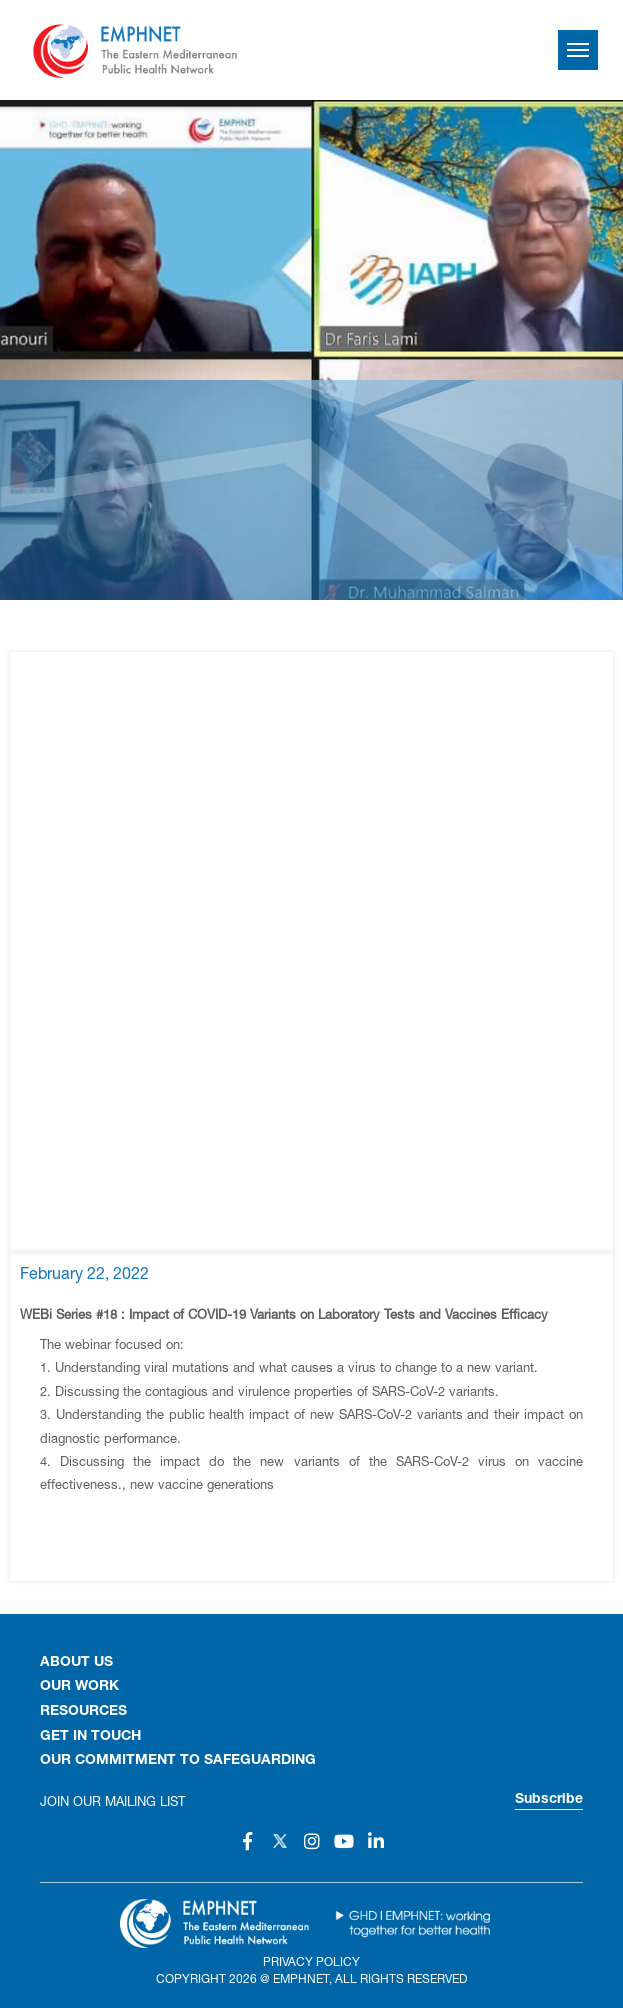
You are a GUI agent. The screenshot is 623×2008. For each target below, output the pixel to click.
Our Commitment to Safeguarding (178, 1761)
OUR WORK (79, 1687)
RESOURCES (83, 1712)
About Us (76, 1663)
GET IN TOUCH (90, 1737)
